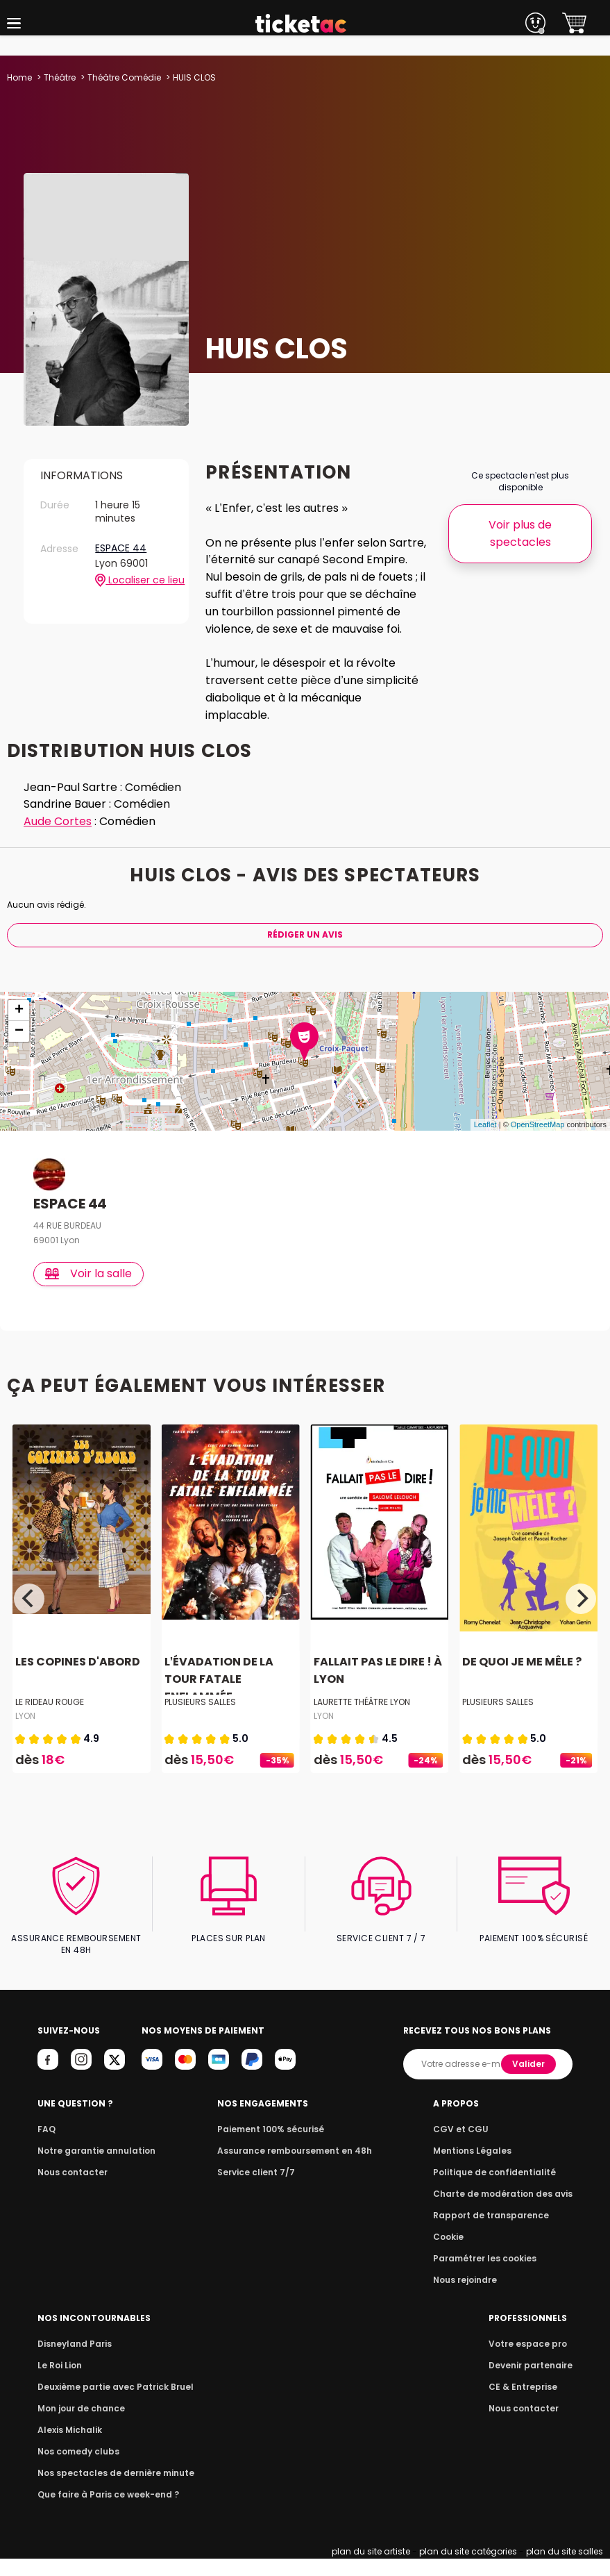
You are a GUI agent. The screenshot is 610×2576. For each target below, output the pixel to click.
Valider (529, 2081)
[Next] (581, 1615)
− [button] (19, 1048)
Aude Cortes (58, 839)
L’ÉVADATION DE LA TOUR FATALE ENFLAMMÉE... (217, 1696)
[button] (14, 23)
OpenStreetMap (538, 1142)
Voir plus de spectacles (520, 533)
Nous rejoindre (472, 2297)
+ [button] (19, 1027)
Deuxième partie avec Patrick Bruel (111, 2404)
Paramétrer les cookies (490, 2276)
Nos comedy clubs (76, 2469)
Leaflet (485, 1142)
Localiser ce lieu (133, 581)
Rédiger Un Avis (305, 952)
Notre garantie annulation (92, 2168)
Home (19, 77)
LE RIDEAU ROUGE (49, 1719)
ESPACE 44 (120, 548)
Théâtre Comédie (124, 77)
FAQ (45, 2146)
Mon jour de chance (79, 2426)
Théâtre (60, 77)
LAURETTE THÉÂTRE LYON (362, 1719)
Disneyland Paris (72, 2361)
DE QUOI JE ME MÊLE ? (520, 1679)
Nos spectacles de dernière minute (111, 2490)
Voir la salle (89, 1291)
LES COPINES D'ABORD (76, 1679)
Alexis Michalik (68, 2447)
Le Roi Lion (59, 2382)
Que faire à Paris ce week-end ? (104, 2512)
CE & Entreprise (525, 2404)
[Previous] (29, 1615)
